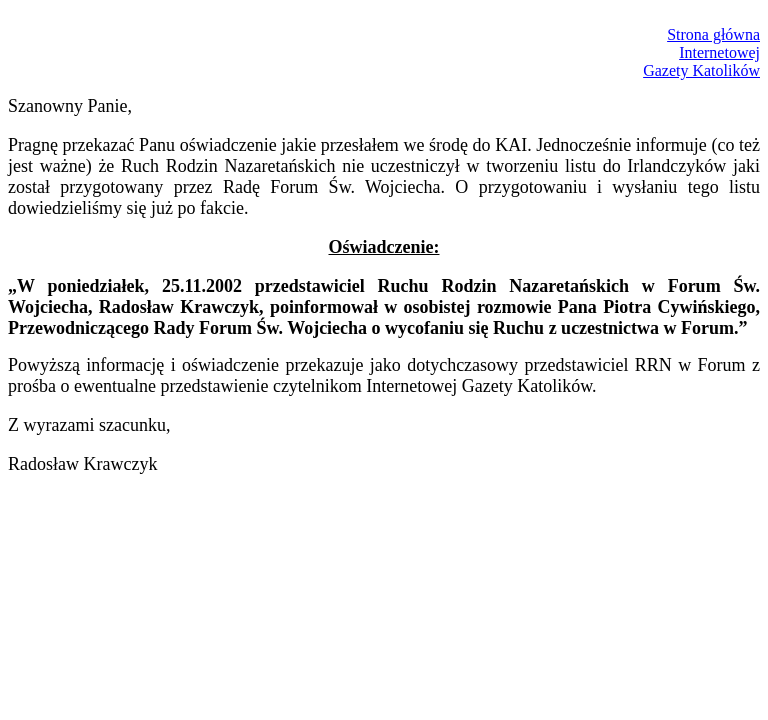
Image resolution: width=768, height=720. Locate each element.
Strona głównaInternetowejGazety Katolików (701, 52)
